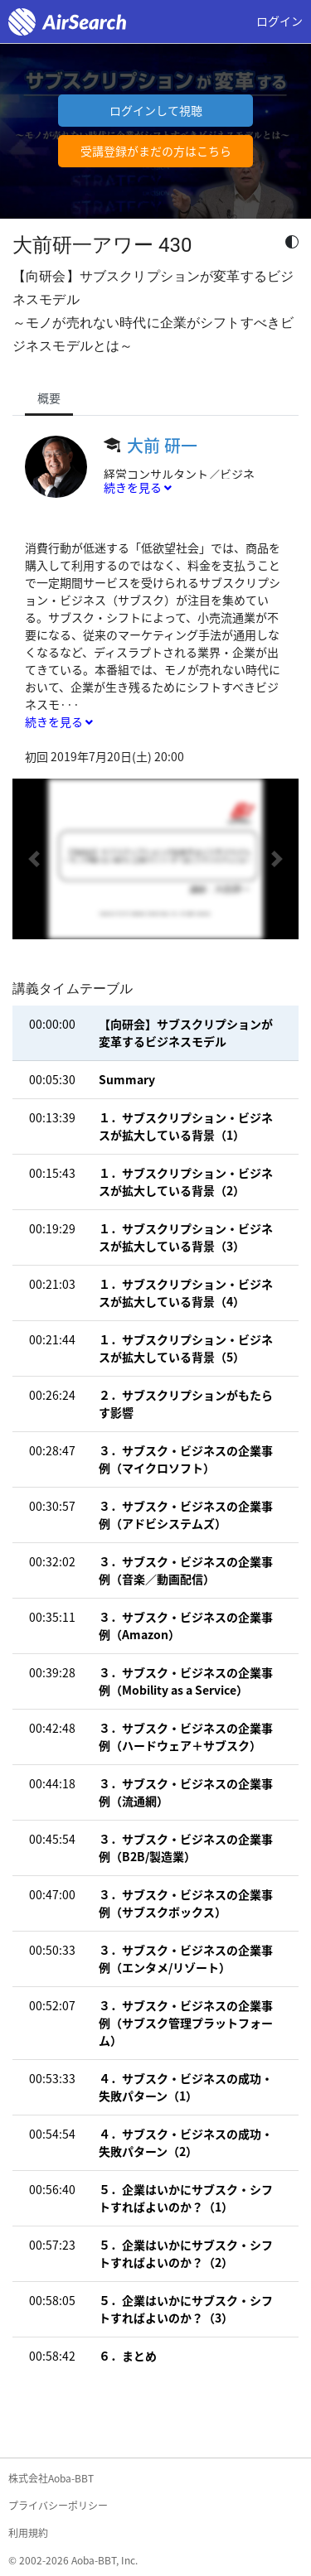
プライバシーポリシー (58, 2505)
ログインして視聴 (155, 110)
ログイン (279, 20)
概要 (49, 397)
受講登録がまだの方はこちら (155, 150)
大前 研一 (162, 445)
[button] (34, 859)
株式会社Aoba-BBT (51, 2478)
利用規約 (28, 2532)
